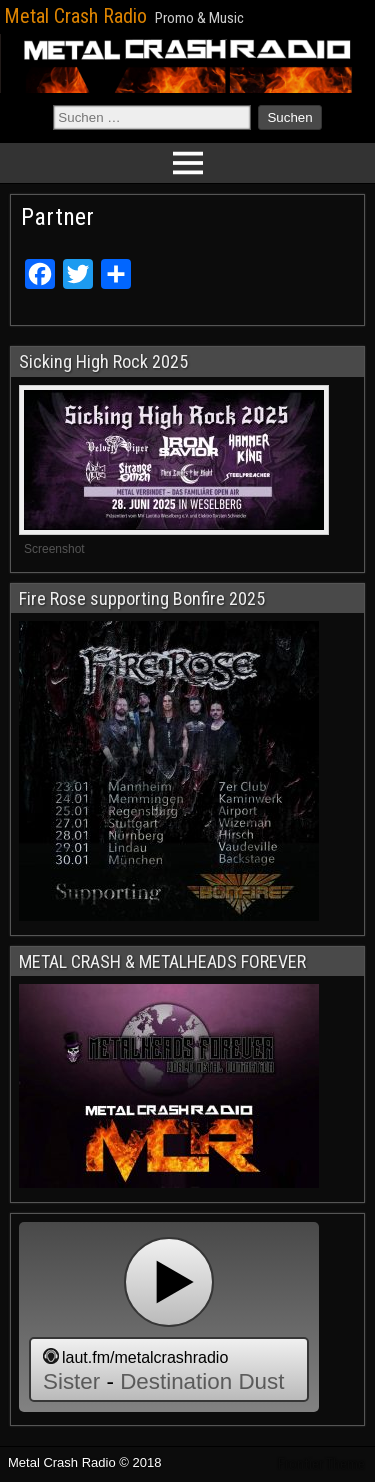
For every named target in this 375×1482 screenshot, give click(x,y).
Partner (57, 217)
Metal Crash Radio (75, 16)
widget (169, 1317)
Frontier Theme (321, 1464)
